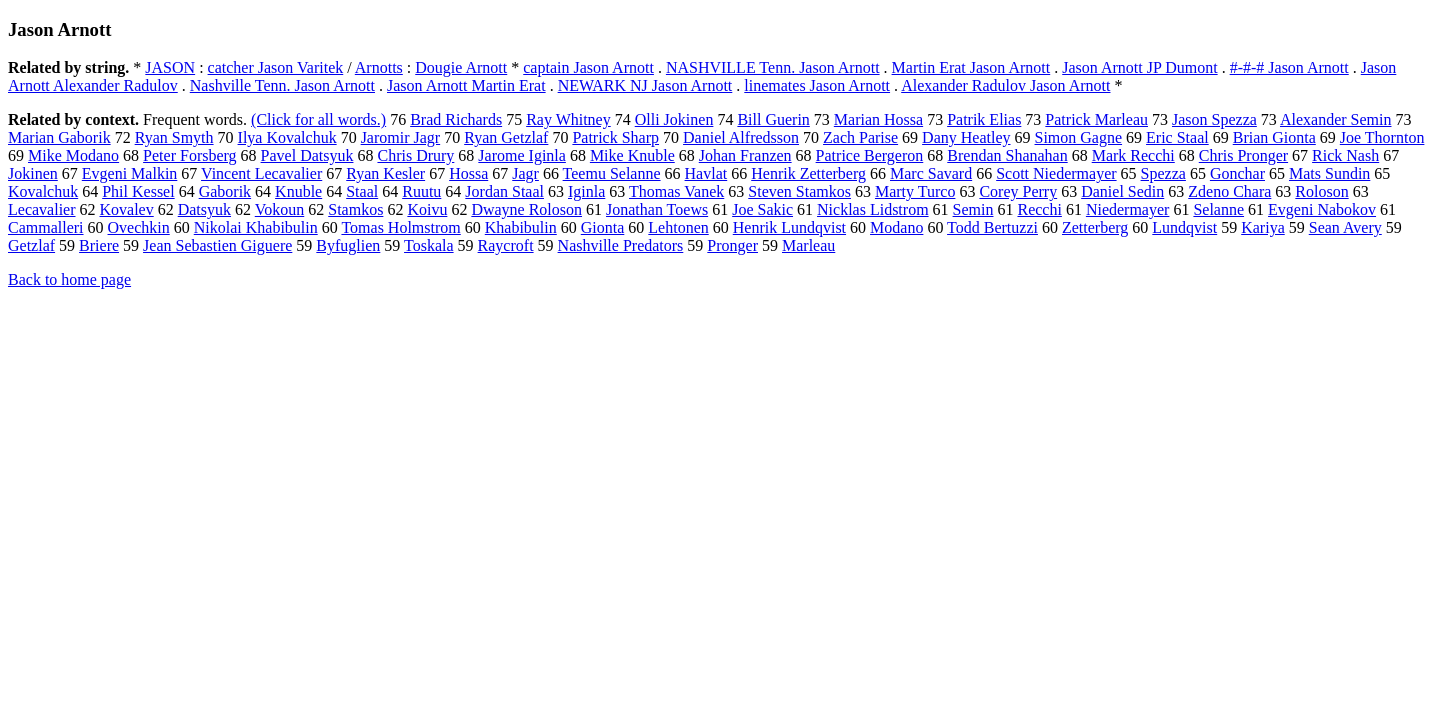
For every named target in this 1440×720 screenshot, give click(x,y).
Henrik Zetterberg (808, 173)
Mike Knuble (632, 155)
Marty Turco (915, 191)
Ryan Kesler (385, 173)
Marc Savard (931, 173)
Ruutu (421, 191)
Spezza (1163, 173)
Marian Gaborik (59, 137)
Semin (973, 209)
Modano (896, 227)
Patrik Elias (984, 119)
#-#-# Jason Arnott (1289, 67)
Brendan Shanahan (1007, 155)
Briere (99, 245)
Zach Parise (860, 137)
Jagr (525, 173)
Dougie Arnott (461, 67)
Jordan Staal (504, 191)
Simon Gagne (1079, 137)
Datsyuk (204, 209)
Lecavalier (42, 209)
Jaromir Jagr (401, 137)
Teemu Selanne (612, 173)
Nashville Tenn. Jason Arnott (282, 85)
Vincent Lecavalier (261, 173)
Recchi (1039, 209)
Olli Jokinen (674, 119)
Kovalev (127, 209)
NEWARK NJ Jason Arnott (645, 85)
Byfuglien (348, 245)
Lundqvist (1184, 227)
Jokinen (33, 173)
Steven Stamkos (799, 191)
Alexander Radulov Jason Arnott (1005, 85)
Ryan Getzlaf (506, 137)
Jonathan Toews (657, 209)
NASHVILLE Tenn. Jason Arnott (773, 67)
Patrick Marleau (1096, 119)
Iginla (586, 191)
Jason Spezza (1214, 119)
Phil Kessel (138, 191)
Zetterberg (1095, 227)
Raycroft (506, 245)
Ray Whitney (568, 119)
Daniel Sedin (1122, 191)
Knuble (298, 191)
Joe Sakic (762, 209)
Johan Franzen (745, 155)
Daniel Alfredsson (741, 137)
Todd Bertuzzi (992, 227)
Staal (362, 191)
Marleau (808, 245)
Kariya (1263, 227)
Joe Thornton (1382, 137)
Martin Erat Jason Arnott (971, 67)
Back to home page (69, 279)
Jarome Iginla (522, 155)
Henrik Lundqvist (789, 227)
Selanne (1218, 209)
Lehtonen (678, 227)
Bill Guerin (773, 119)
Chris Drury (415, 155)
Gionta (603, 227)
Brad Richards (456, 119)
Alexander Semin (1336, 119)
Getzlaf (31, 245)
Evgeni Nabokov (1322, 209)
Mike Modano (73, 155)
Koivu (427, 209)
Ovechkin (139, 227)
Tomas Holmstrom (400, 227)
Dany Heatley (966, 137)
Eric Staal (1177, 137)
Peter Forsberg (189, 155)
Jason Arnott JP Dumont (1139, 67)
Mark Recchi (1133, 155)
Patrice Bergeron (870, 155)
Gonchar (1237, 173)
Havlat (706, 173)
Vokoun (280, 209)
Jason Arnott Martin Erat (466, 85)
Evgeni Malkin (130, 173)
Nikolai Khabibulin (256, 227)
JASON (170, 67)
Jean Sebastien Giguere (217, 245)
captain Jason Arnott (588, 67)
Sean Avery (1345, 227)
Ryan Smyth (174, 137)
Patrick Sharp (615, 137)
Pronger (732, 245)
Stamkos (355, 209)
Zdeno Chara (1229, 191)
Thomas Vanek (676, 191)
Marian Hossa (878, 119)
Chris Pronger (1243, 155)
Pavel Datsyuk (307, 155)
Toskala (429, 245)
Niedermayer (1128, 209)
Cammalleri (46, 227)
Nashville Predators (621, 245)
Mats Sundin (1329, 173)
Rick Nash (1345, 155)
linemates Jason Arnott (817, 85)
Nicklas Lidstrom (873, 209)
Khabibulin (521, 227)
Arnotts (379, 67)
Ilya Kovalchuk (287, 137)
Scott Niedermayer (1056, 173)
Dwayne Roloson (526, 209)
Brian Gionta (1274, 137)
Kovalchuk (43, 191)
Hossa (468, 173)
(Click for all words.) (318, 119)
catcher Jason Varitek (276, 67)
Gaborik (225, 191)
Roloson (1321, 191)
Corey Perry (1018, 191)
